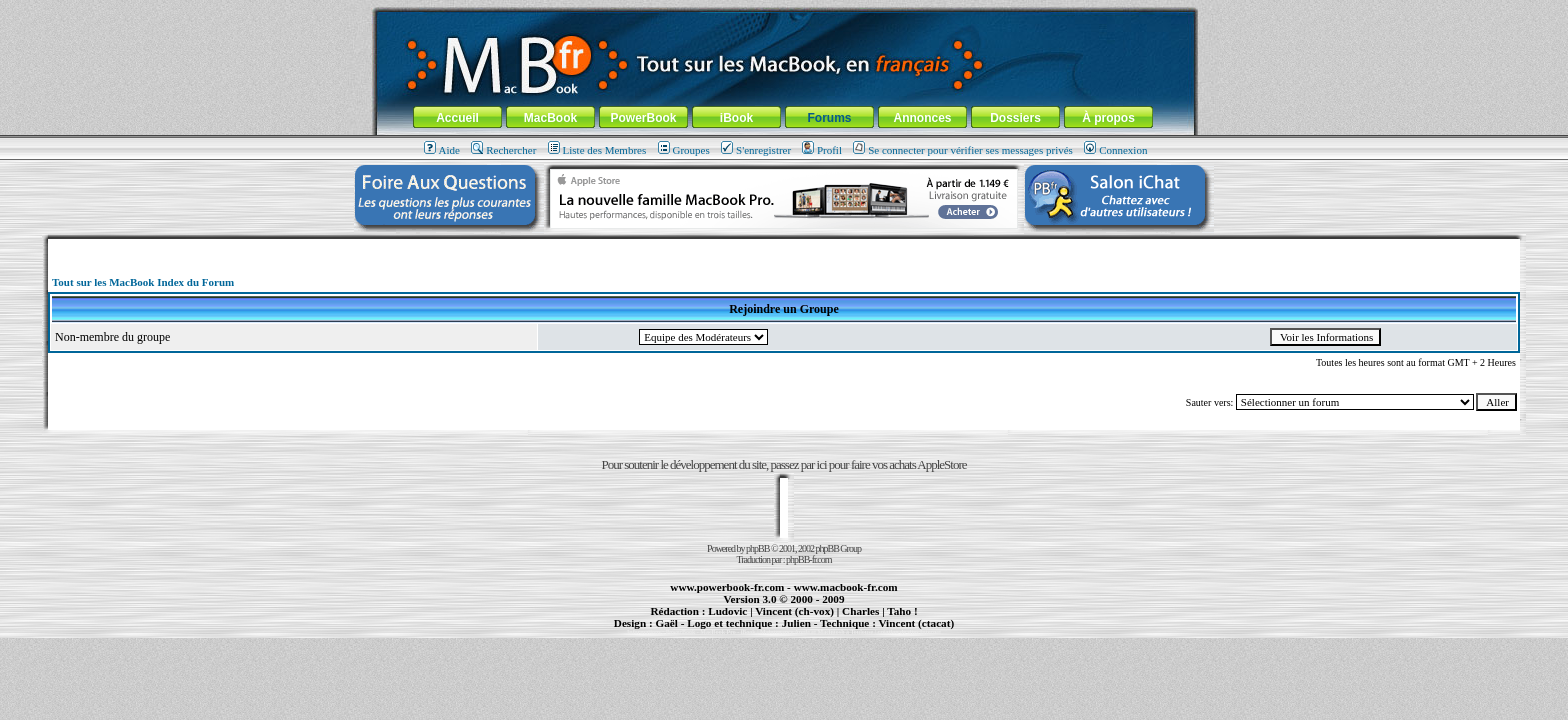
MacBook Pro (717, 632)
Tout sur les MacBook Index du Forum (143, 282)
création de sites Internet (909, 632)
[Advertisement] (784, 246)
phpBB (757, 548)
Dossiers (1015, 118)
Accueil (457, 118)
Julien (796, 623)
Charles (860, 611)
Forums (829, 118)
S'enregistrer (756, 150)
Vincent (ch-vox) (794, 611)
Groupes (684, 150)
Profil (822, 150)
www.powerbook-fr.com (727, 587)
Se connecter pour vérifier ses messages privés (963, 150)
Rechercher (503, 150)
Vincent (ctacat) (916, 623)
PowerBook (643, 118)
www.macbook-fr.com (846, 587)
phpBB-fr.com (809, 559)
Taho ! (902, 611)
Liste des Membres (597, 150)
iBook (736, 118)
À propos (1108, 118)
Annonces (922, 118)
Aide (442, 150)
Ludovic (727, 611)
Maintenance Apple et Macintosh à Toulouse (816, 632)
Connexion (1115, 150)
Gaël (666, 623)
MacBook (550, 118)
